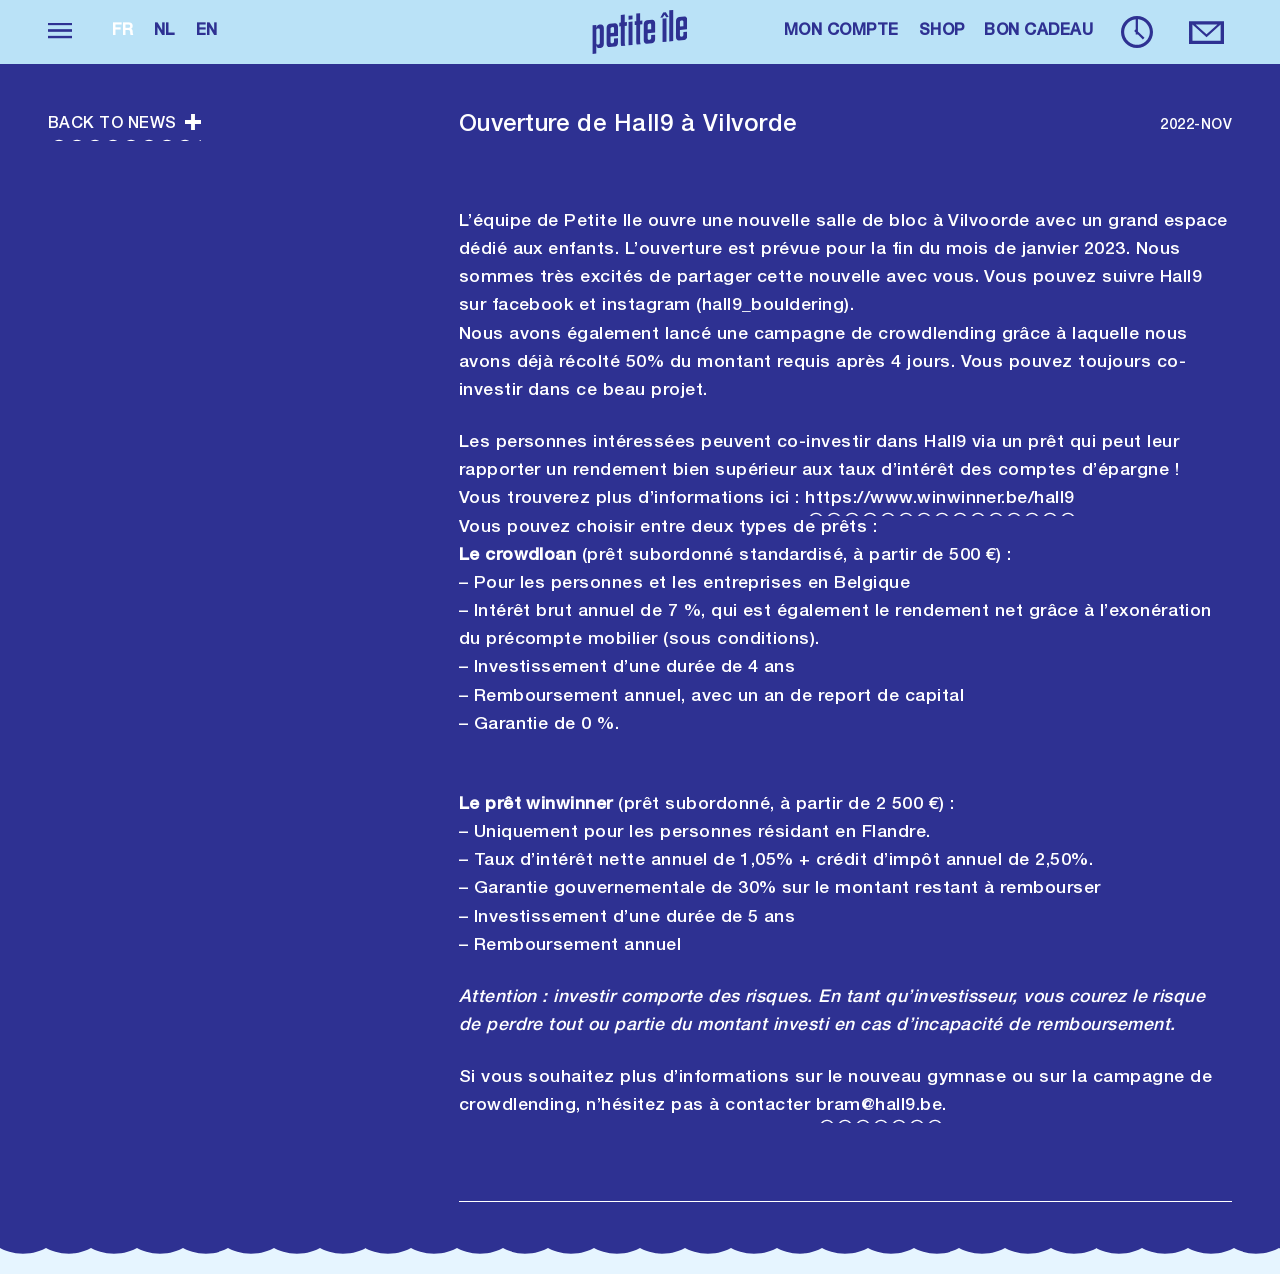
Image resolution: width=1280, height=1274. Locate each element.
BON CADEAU (1038, 32)
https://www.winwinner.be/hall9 (939, 499)
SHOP (942, 32)
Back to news (124, 125)
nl (165, 32)
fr (123, 32)
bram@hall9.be (879, 1106)
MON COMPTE (841, 32)
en (207, 32)
